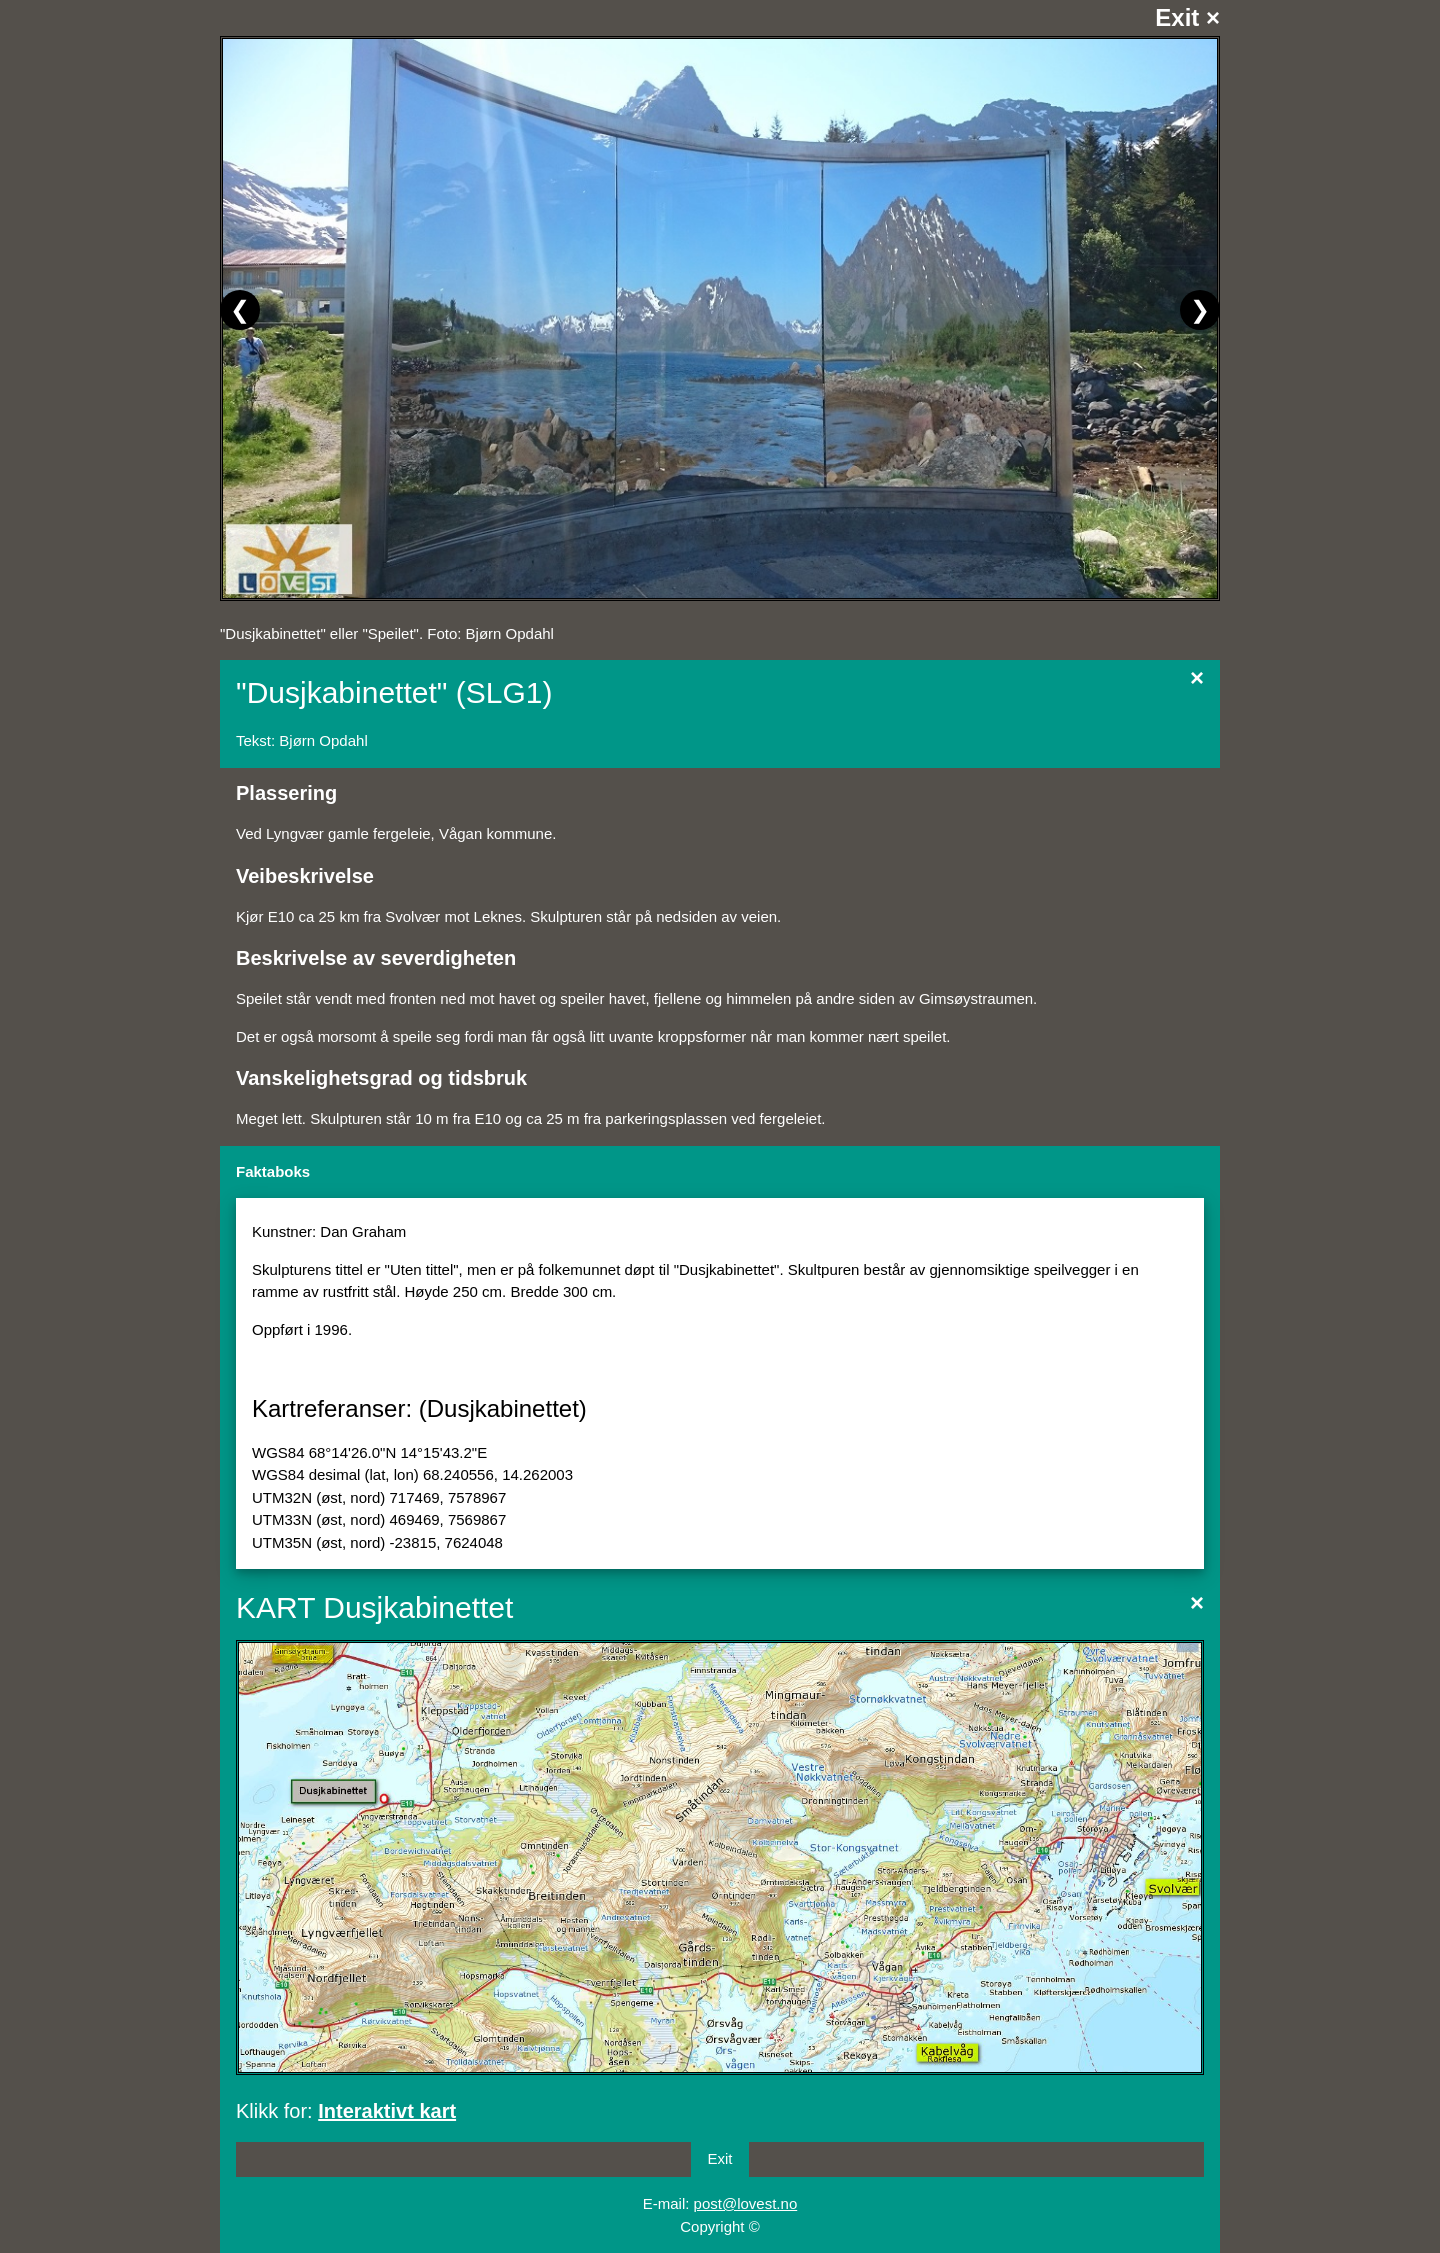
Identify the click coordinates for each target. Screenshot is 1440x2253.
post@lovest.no (746, 2203)
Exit (719, 2158)
